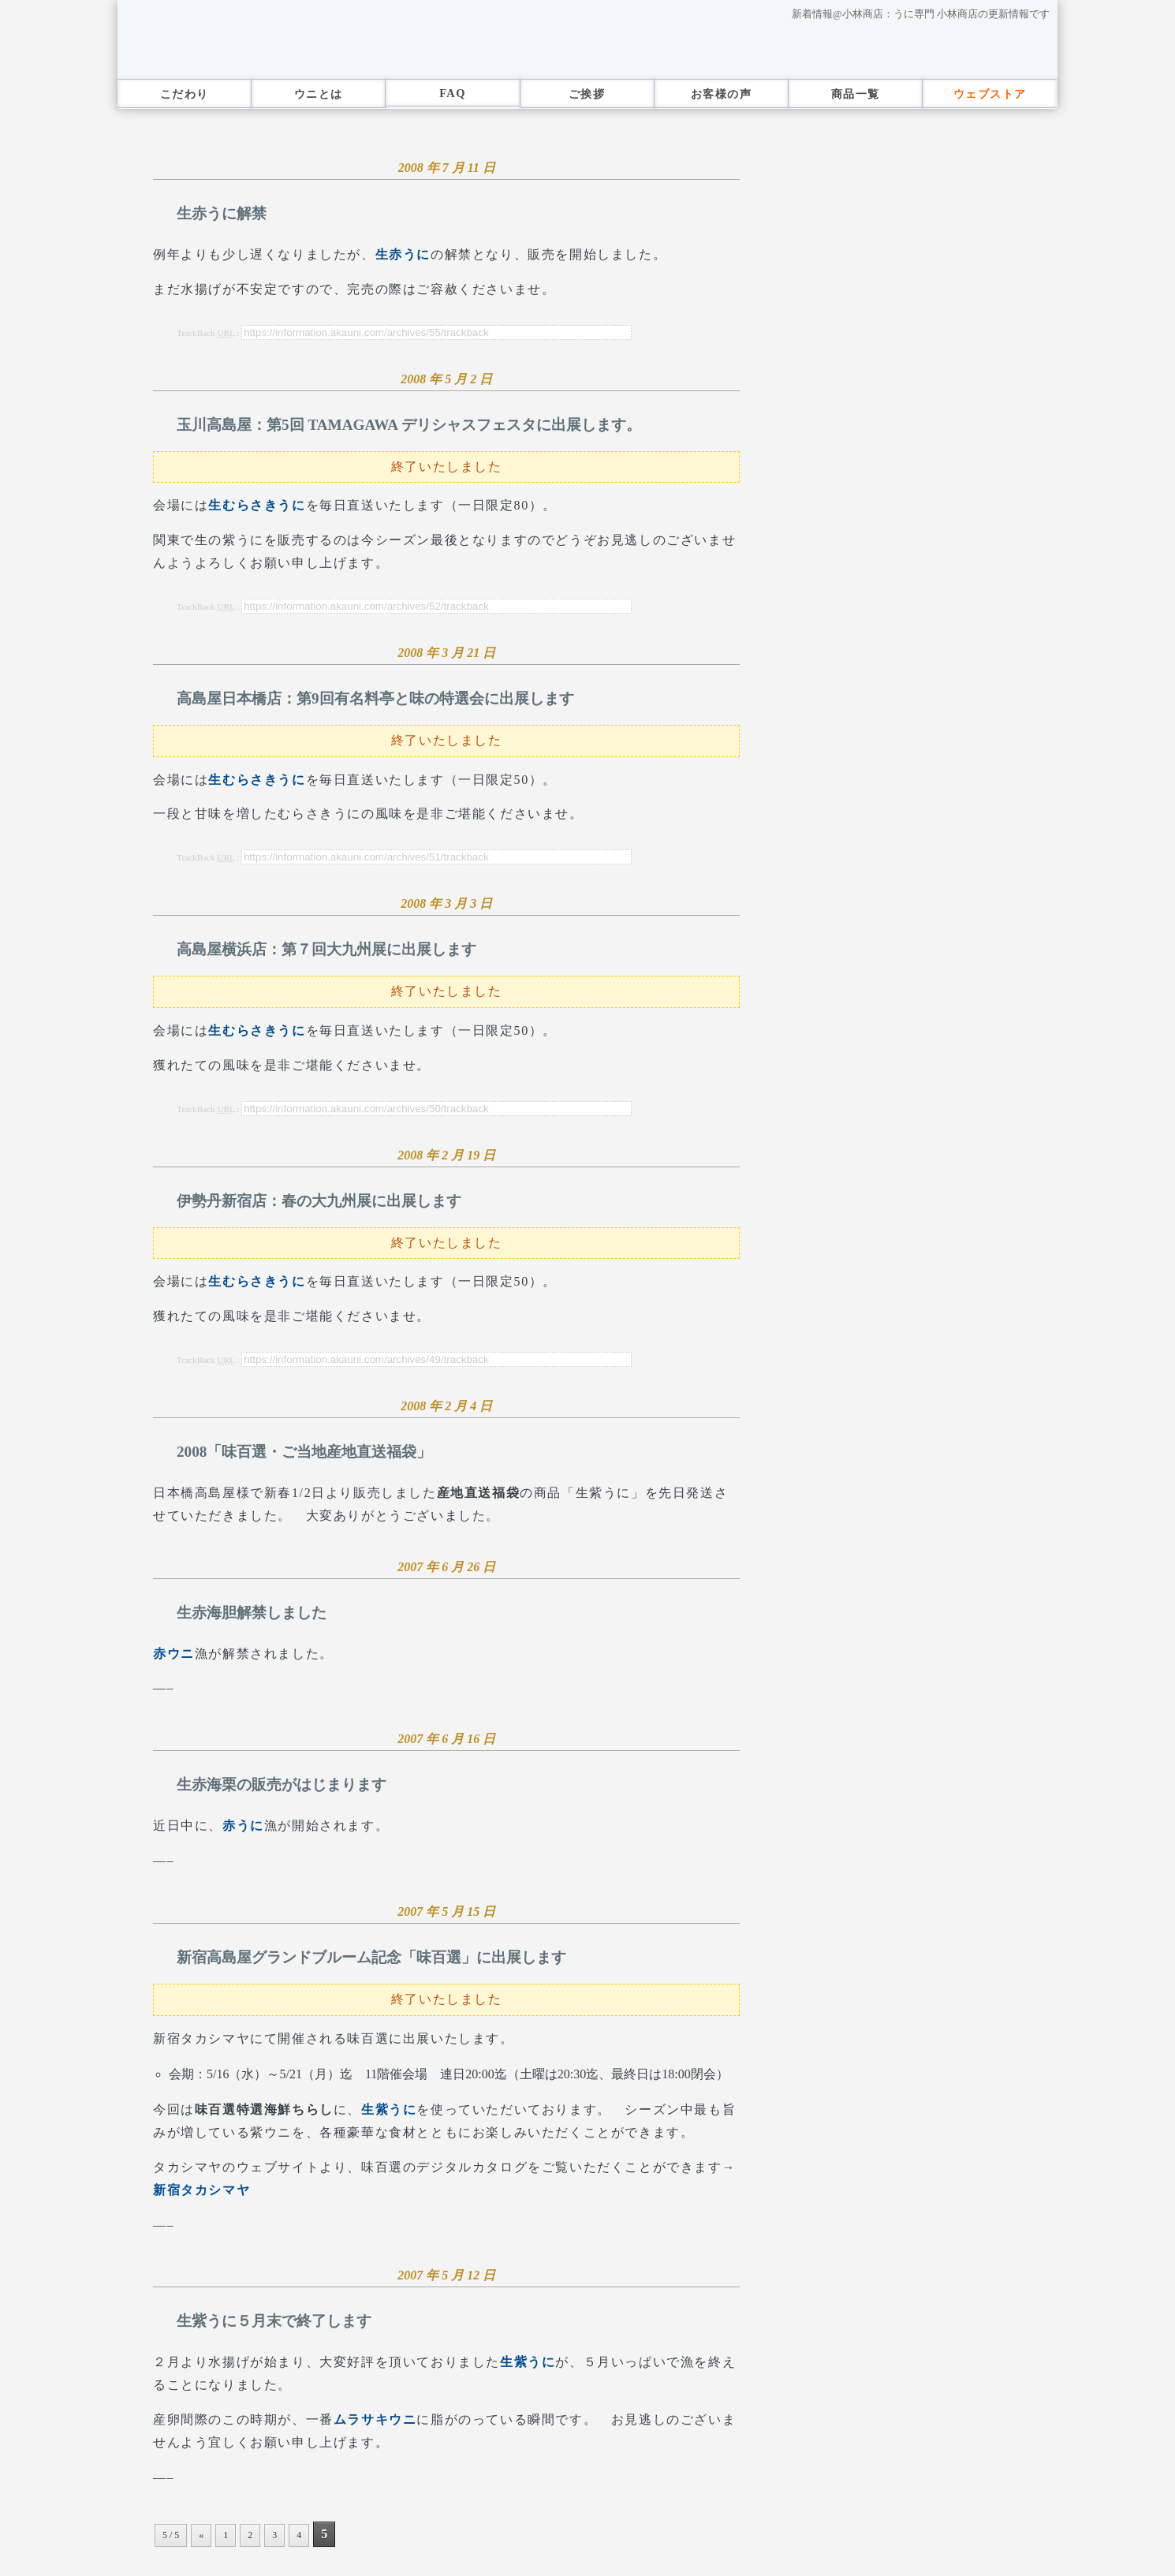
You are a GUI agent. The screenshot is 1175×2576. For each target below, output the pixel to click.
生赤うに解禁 (222, 213)
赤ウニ (174, 1653)
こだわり (184, 94)
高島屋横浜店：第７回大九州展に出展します (326, 949)
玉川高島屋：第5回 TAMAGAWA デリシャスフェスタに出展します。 (409, 424)
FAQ (452, 93)
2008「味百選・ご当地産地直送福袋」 (304, 1451)
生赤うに (403, 254)
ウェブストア (990, 94)
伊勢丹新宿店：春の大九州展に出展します (319, 1201)
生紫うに (388, 2109)
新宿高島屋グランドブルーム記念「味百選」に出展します (371, 1957)
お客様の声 (721, 94)
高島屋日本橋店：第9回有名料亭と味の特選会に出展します (375, 698)
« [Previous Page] (201, 2535)
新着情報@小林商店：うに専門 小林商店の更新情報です (921, 14)
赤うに (243, 1825)
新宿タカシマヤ (201, 2190)
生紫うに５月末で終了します (274, 2321)
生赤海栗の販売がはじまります (281, 1784)
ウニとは (318, 94)
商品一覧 (855, 94)
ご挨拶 (587, 94)
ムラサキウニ (375, 2419)
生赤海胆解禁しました (251, 1612)
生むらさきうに (256, 505)
